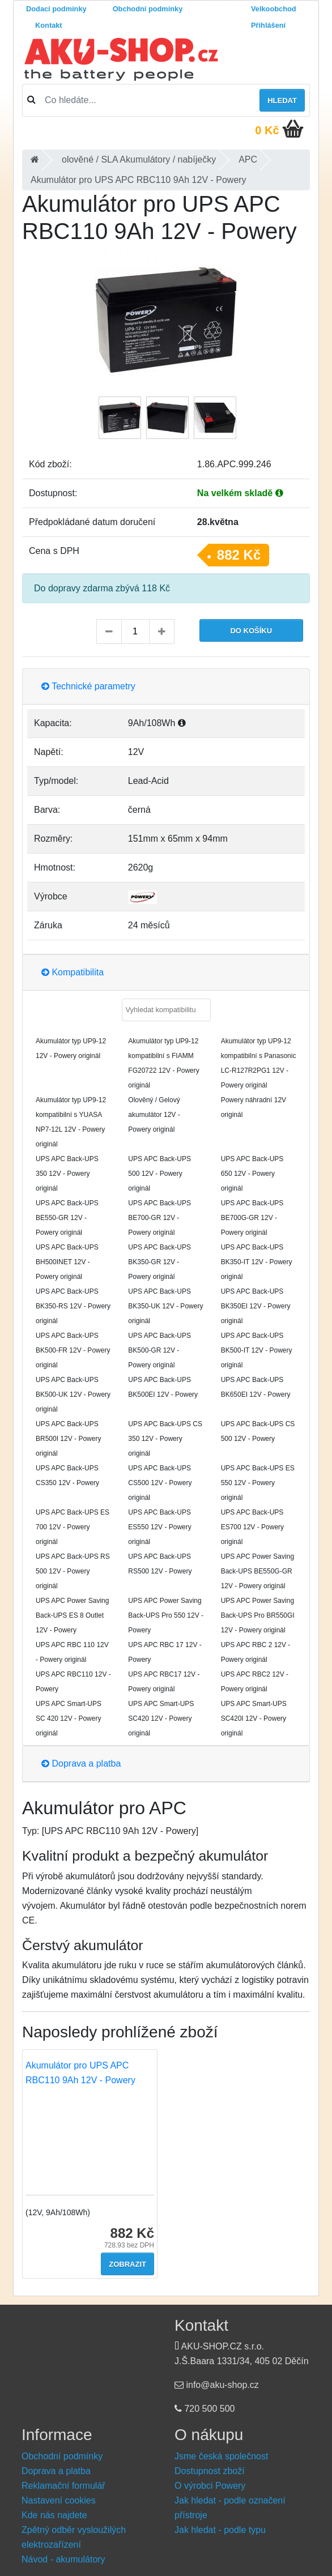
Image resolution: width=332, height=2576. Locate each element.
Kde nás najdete (54, 2515)
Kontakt (48, 25)
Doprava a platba (81, 1763)
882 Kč (239, 554)
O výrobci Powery (209, 2485)
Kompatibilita (72, 972)
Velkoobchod (273, 9)
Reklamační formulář (63, 2485)
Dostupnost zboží (209, 2471)
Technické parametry (88, 686)
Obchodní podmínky (148, 9)
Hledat (282, 100)
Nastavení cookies (59, 2500)
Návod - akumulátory (63, 2559)
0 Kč (267, 130)
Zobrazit (127, 2264)
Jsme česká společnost (221, 2456)
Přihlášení (268, 25)
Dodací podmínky (56, 9)
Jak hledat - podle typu (220, 2530)
